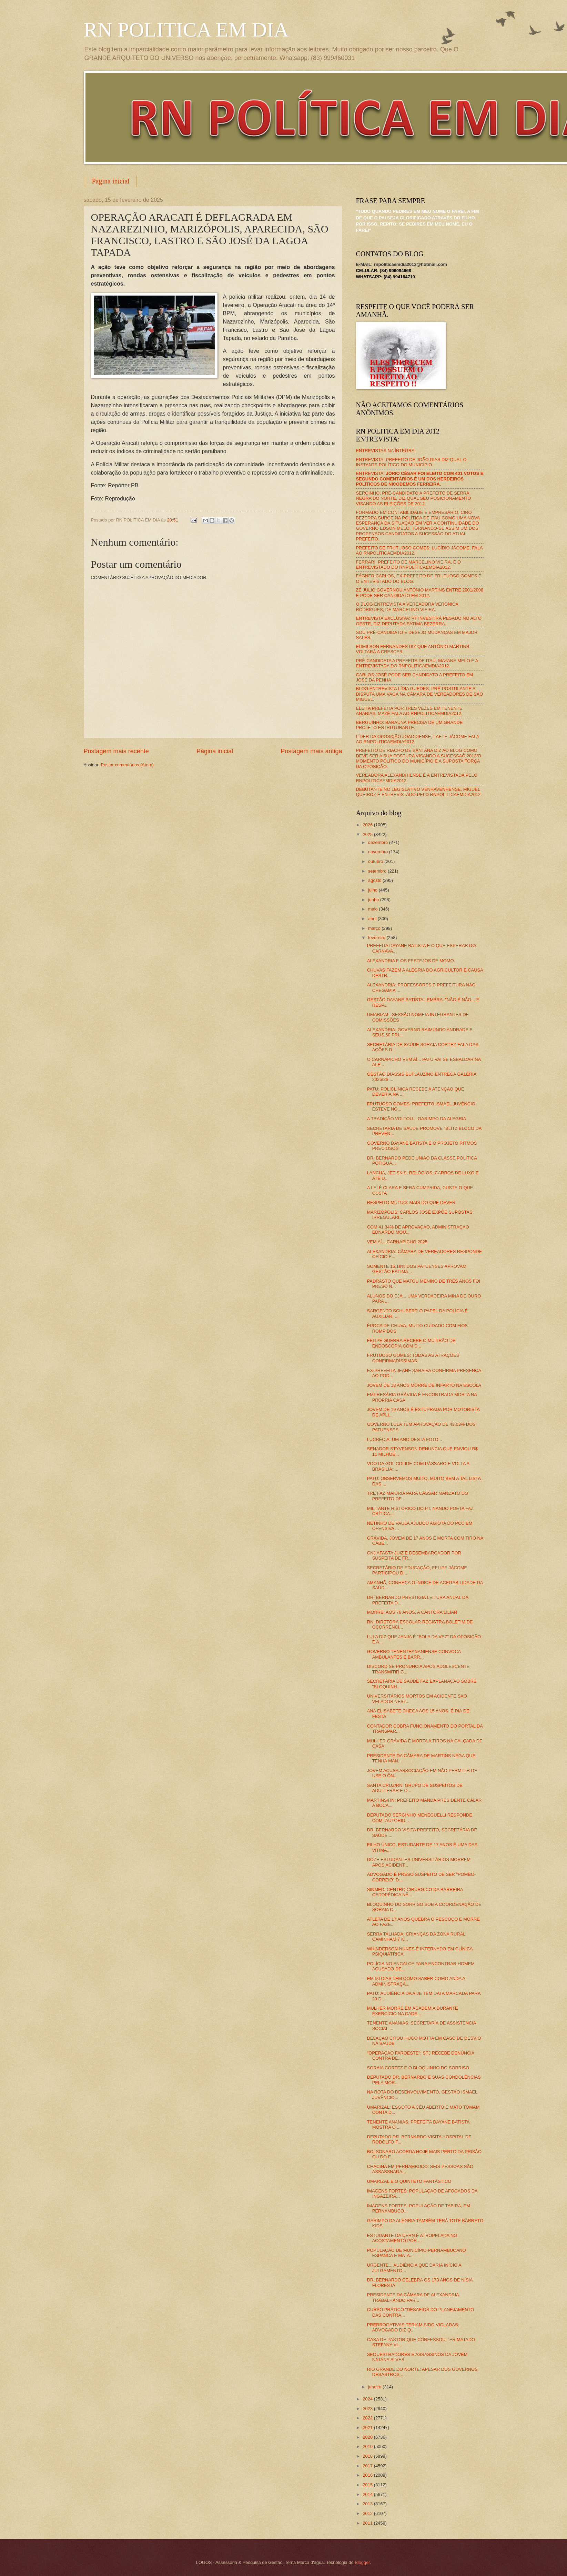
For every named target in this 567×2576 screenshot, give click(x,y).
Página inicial (111, 181)
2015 (368, 2484)
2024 (368, 2398)
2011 (368, 2523)
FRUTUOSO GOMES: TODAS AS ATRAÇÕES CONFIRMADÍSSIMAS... (413, 1358)
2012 (368, 2513)
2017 (368, 2465)
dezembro (378, 842)
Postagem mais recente (116, 751)
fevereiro (377, 937)
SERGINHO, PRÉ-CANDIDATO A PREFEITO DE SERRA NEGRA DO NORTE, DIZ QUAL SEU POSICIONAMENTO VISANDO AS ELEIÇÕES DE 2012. (413, 498)
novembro (378, 851)
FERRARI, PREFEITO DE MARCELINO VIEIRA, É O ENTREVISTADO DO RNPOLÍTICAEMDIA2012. (408, 564)
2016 (368, 2475)
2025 (368, 834)
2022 (368, 2417)
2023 (368, 2408)
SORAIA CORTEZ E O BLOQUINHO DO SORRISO (418, 2067)
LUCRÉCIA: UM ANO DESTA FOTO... (404, 1439)
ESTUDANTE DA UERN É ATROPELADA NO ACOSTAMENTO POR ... (412, 2238)
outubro (376, 861)
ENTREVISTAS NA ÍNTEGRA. (386, 450)
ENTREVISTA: (420, 479)
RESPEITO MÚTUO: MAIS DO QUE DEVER (411, 1202)
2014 (368, 2494)
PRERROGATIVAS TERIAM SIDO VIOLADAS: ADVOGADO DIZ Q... (413, 2327)
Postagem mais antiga (311, 751)
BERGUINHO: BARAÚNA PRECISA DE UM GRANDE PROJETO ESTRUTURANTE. (409, 725)
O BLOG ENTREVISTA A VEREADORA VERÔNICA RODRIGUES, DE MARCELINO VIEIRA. (407, 606)
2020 (368, 2437)
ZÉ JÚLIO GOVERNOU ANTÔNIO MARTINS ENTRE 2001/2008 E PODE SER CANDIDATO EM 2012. (420, 592)
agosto (375, 880)
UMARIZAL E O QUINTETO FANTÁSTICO (409, 2181)
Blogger (362, 2562)
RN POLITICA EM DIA (186, 29)
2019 (368, 2446)
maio (373, 909)
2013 (368, 2503)
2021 (368, 2427)
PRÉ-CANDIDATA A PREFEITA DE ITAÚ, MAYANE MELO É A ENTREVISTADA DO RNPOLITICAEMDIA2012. (417, 663)
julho (373, 890)
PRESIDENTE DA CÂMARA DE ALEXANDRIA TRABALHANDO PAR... (413, 2297)
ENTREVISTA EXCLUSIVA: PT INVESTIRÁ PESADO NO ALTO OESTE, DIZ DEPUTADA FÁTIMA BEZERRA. (419, 621)
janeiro (375, 2386)
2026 (368, 824)
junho (374, 899)
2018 (368, 2456)
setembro (378, 871)
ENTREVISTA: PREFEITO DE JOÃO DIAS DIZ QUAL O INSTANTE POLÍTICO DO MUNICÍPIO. (411, 462)
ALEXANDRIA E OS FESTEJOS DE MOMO (410, 960)
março (375, 928)
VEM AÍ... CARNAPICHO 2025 (397, 1241)
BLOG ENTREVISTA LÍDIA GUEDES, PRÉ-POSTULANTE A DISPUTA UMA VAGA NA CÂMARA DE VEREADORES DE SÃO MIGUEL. (419, 694)
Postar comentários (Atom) (127, 764)
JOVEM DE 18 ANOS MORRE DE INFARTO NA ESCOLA (424, 1385)
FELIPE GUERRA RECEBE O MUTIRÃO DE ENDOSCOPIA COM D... (411, 1343)
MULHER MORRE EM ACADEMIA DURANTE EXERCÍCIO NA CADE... (412, 2011)
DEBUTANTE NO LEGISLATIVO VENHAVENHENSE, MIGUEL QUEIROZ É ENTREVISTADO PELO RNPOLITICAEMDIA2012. (419, 792)
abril (373, 918)
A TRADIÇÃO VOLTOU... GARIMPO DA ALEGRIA (416, 1118)
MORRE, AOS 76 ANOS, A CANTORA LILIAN (412, 1612)
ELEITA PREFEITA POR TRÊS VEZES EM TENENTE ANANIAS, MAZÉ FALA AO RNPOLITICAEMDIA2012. (409, 711)
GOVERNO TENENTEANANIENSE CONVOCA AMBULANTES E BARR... (414, 1654)
